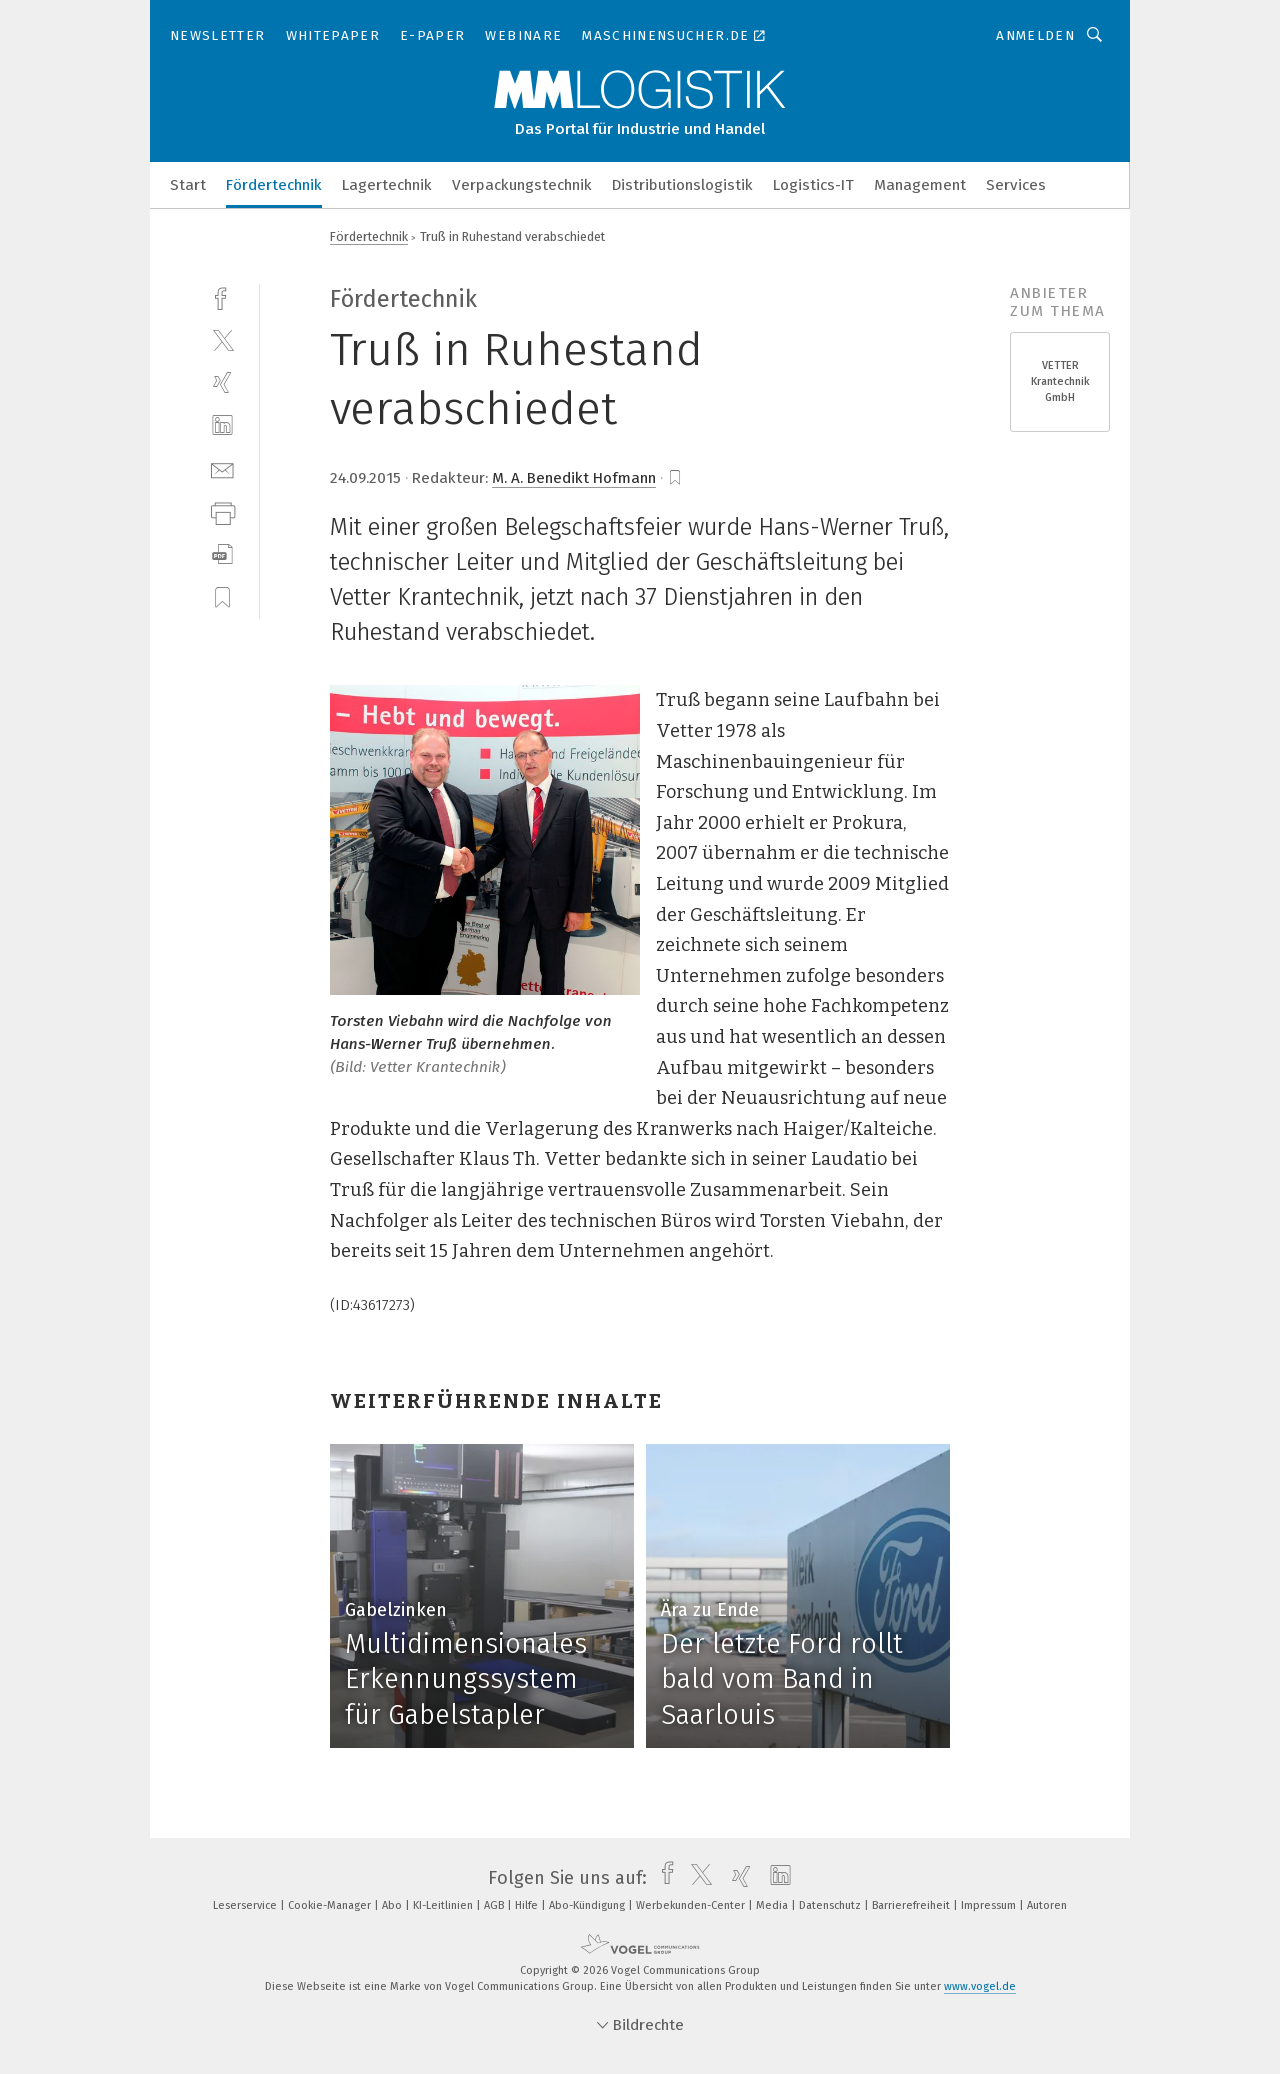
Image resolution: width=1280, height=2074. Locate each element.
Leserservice (246, 1905)
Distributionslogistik (682, 185)
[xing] (222, 382)
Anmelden (1035, 35)
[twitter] (222, 339)
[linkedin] (222, 425)
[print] (222, 511)
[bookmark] (675, 478)
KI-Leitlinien (444, 1905)
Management (920, 185)
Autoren (1047, 1905)
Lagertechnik (387, 185)
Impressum (990, 1905)
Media (773, 1905)
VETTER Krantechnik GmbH (1060, 381)
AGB (495, 1905)
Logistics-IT (813, 185)
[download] (222, 554)
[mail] (222, 468)
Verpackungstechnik (522, 185)
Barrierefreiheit (912, 1905)
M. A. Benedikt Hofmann (574, 478)
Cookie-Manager (331, 1905)
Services (1016, 185)
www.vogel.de (980, 1986)
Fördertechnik (274, 185)
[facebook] (222, 296)
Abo (393, 1905)
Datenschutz (831, 1905)
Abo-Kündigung (588, 1905)
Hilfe (528, 1905)
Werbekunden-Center (692, 1905)
